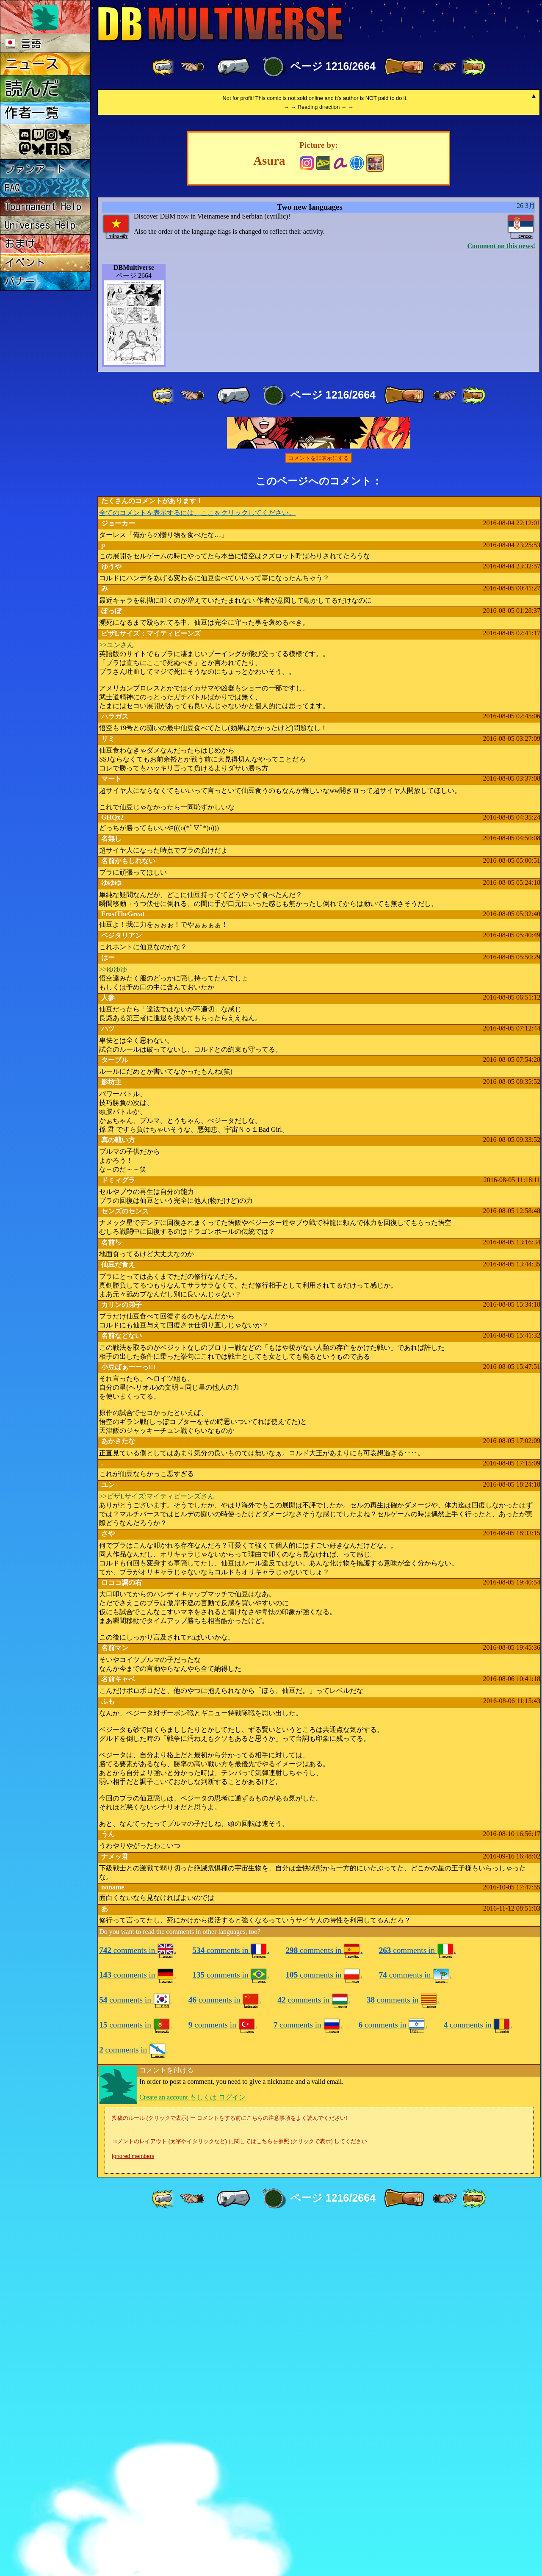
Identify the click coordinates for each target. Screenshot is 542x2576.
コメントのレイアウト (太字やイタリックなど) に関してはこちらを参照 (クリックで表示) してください (239, 2495)
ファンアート (35, 169)
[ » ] (404, 67)
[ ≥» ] (445, 67)
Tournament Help (43, 206)
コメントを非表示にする (318, 812)
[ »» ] (473, 67)
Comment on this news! (501, 600)
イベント (25, 263)
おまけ (20, 243)
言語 (23, 44)
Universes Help (40, 225)
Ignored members (133, 2510)
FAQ (12, 188)
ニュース (32, 64)
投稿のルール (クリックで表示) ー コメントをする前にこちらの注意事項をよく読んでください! (229, 2472)
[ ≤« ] (192, 67)
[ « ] (233, 67)
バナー (20, 281)
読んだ (32, 88)
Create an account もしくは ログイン (192, 2451)
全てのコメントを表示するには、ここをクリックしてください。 (197, 866)
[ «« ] (164, 67)
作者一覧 (32, 112)
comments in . (137, 2304)
